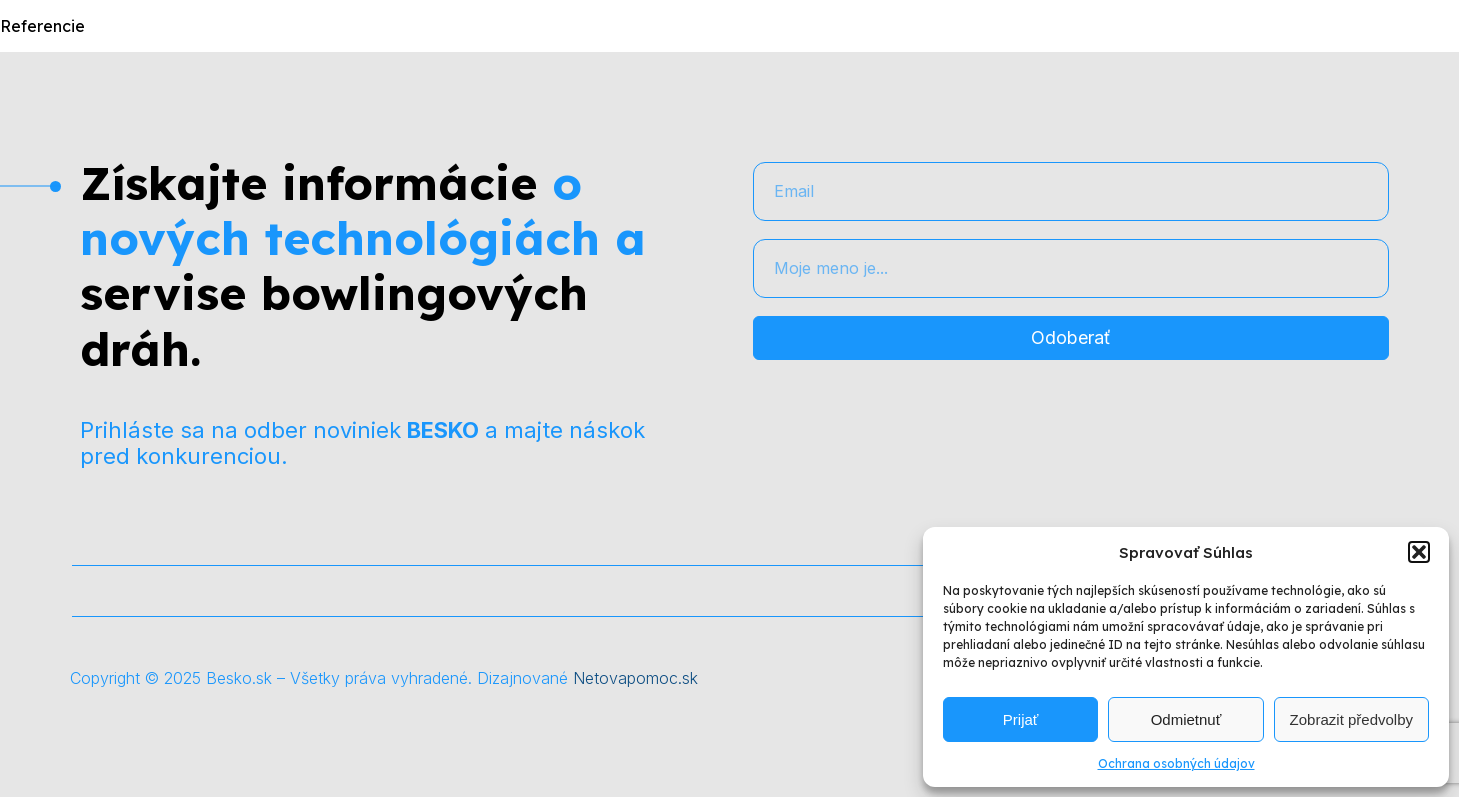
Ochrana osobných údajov (1176, 763)
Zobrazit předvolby (1351, 719)
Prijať (1021, 719)
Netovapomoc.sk (635, 678)
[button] (1419, 552)
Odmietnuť (1186, 719)
